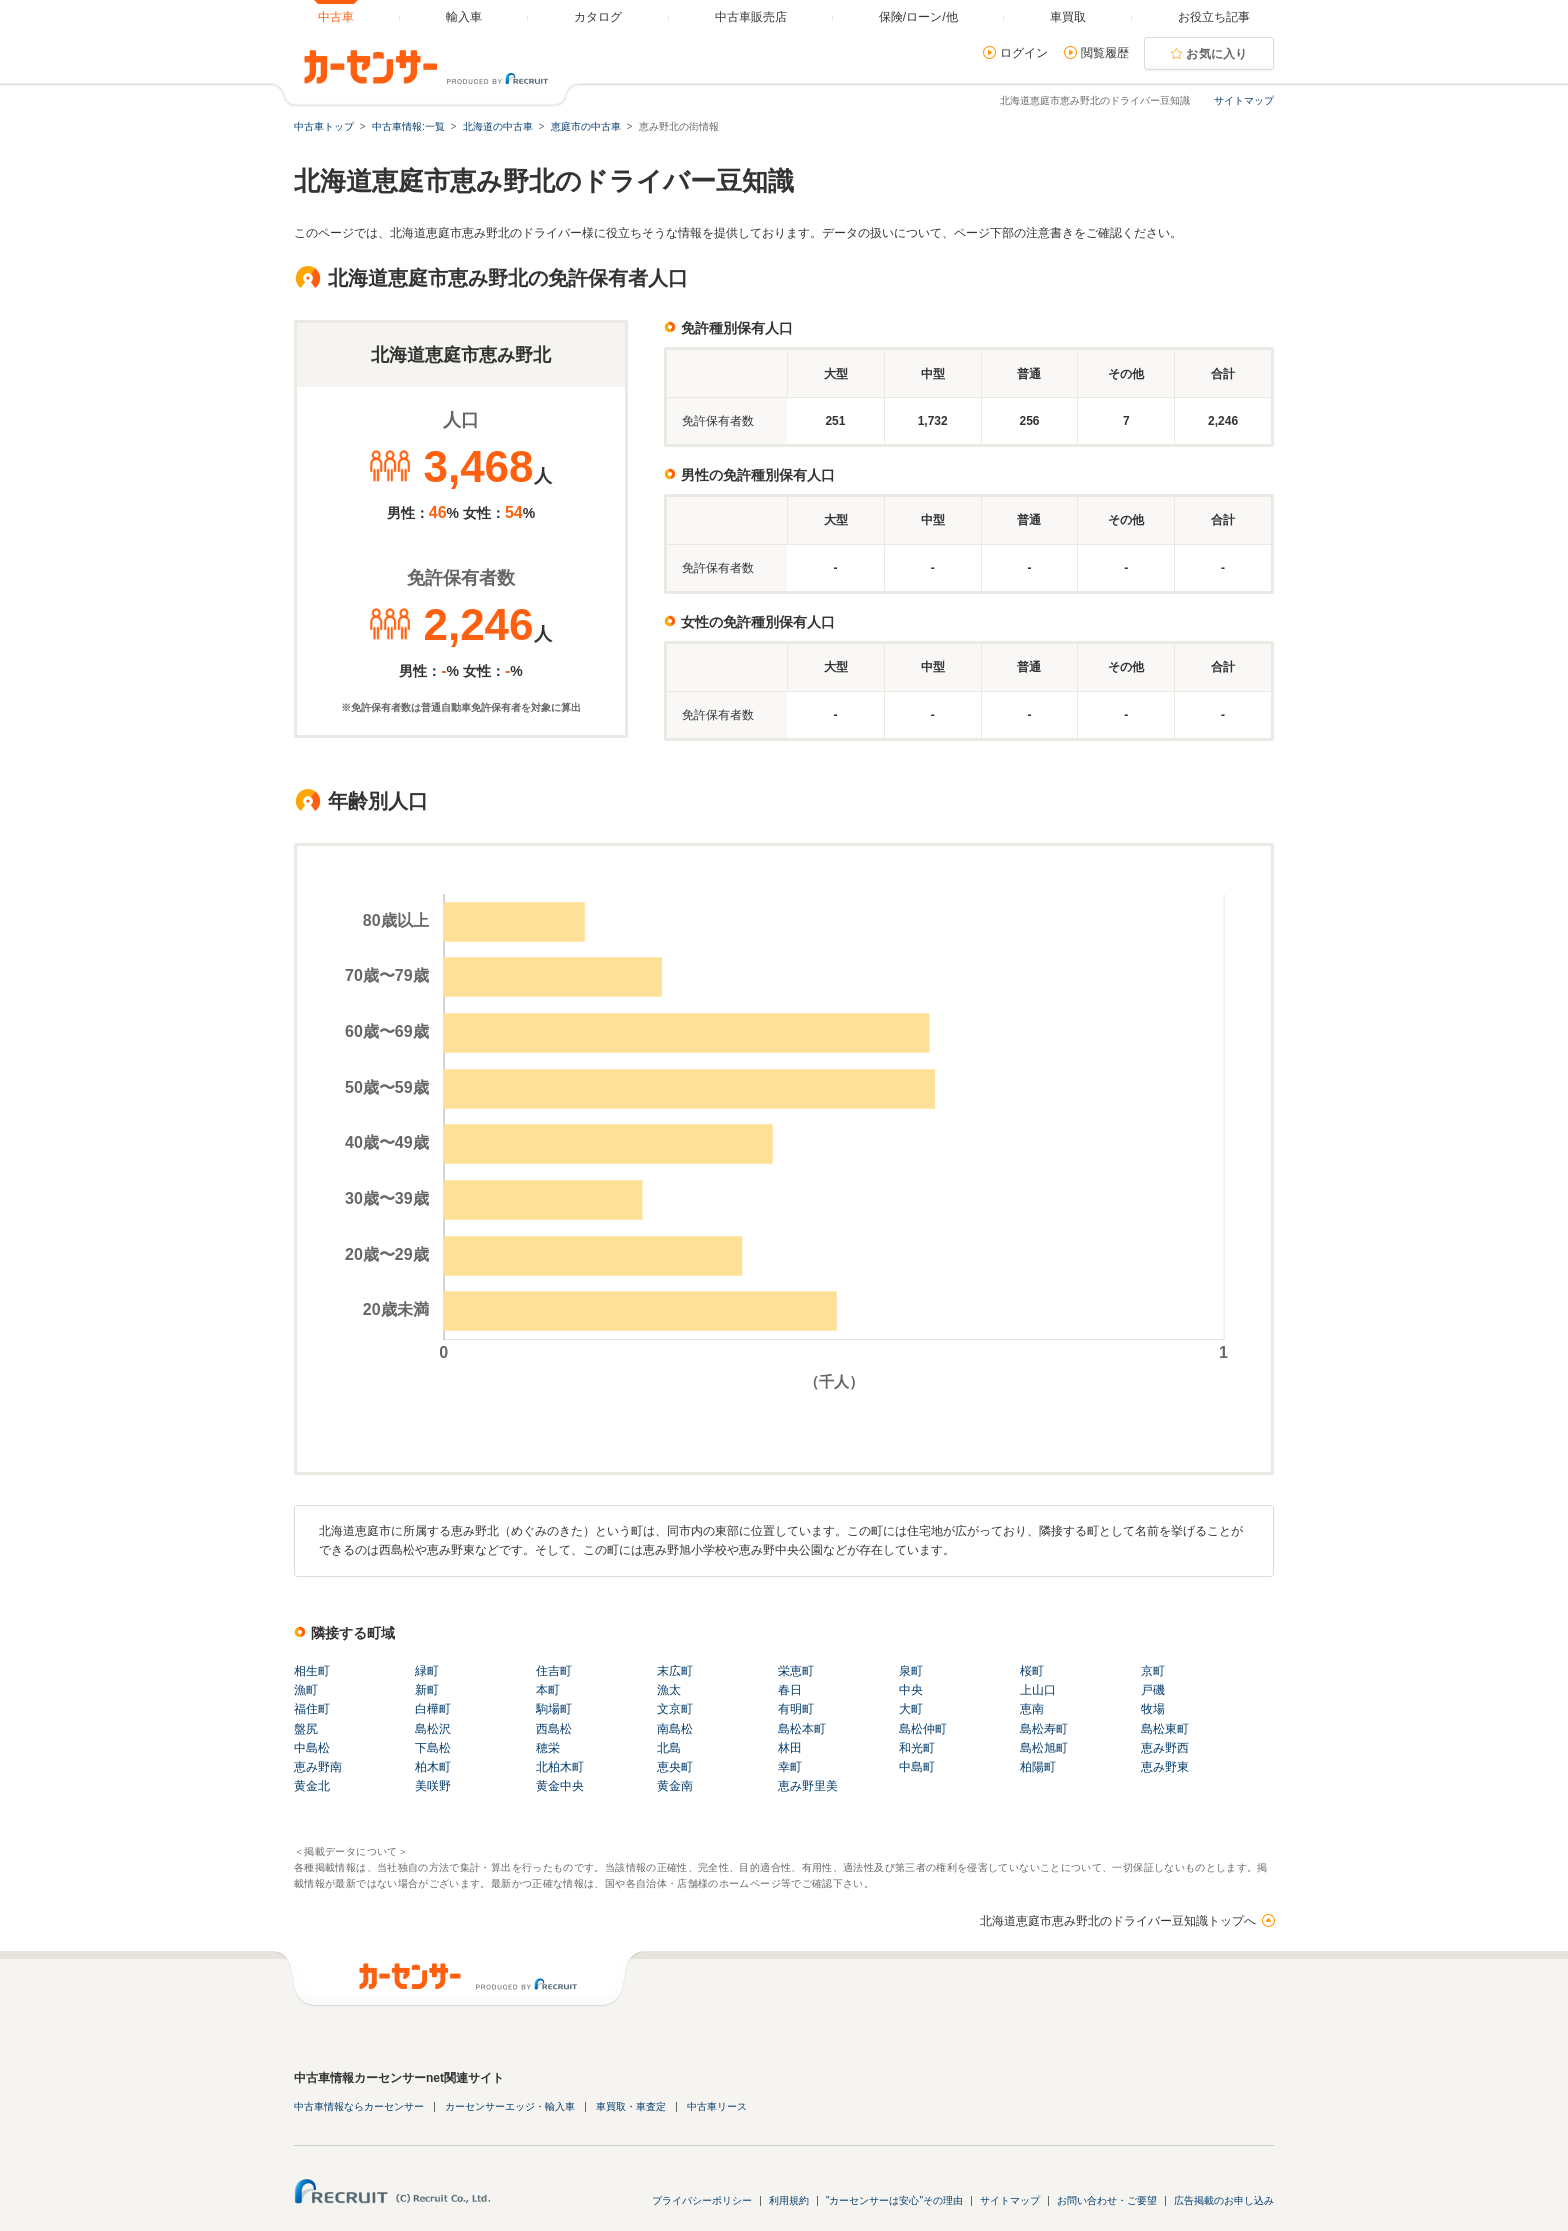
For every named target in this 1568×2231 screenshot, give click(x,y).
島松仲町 (923, 1729)
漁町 (306, 1690)
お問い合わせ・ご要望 (1107, 2200)
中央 (911, 1690)
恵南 (1032, 1709)
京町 (1153, 1671)
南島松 (675, 1729)
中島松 (312, 1748)
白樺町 (433, 1709)
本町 (548, 1690)
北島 (669, 1748)
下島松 (433, 1748)
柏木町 (433, 1767)
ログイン (1024, 53)
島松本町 (802, 1729)
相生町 (312, 1671)
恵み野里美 (808, 1786)
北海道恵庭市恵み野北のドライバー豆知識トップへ (1118, 1921)
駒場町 (554, 1709)
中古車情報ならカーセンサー (359, 2106)
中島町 (917, 1767)
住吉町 (554, 1671)
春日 (790, 1690)
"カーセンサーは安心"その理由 (894, 2200)
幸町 (790, 1767)
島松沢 (433, 1729)
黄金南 (675, 1786)
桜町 (1032, 1671)
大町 (911, 1709)
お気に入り (1217, 54)
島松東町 (1165, 1729)
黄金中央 (560, 1786)
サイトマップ (1244, 100)
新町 (427, 1690)
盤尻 (306, 1729)
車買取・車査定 (631, 2106)
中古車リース (717, 2106)
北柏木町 (560, 1767)
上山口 (1038, 1690)
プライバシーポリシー (702, 2200)
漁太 (669, 1690)
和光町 (917, 1748)
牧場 (1153, 1709)
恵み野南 (318, 1767)
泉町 (911, 1671)
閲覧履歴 (1105, 53)
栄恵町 (796, 1671)
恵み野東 (1165, 1767)
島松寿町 (1044, 1729)
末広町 (675, 1671)
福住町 (312, 1709)
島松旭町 (1044, 1748)
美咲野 (433, 1786)
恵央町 (675, 1767)
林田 (790, 1748)
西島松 (554, 1729)
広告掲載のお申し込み (1224, 2200)
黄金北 (312, 1786)
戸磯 (1153, 1690)
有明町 (796, 1709)
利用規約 (789, 2200)
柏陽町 (1038, 1767)
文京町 (675, 1709)
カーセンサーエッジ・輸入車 (510, 2106)
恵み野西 (1165, 1748)
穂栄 (548, 1748)
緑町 (427, 1671)
